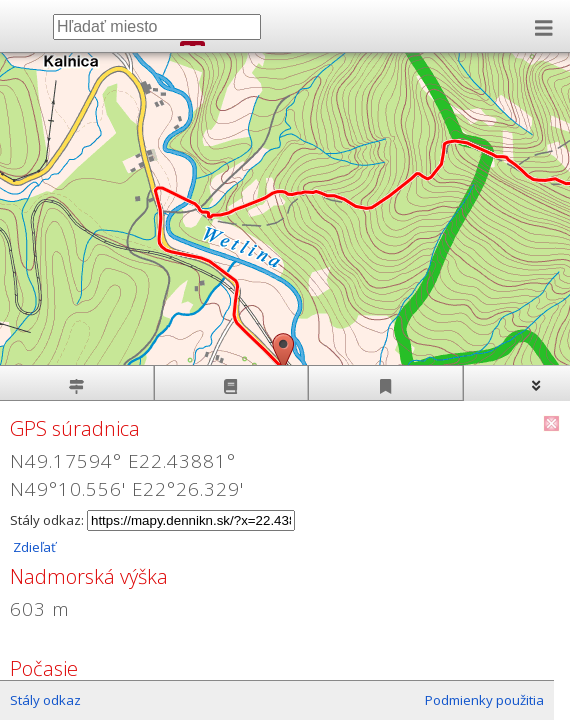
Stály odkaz (45, 700)
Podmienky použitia (484, 700)
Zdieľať (33, 547)
